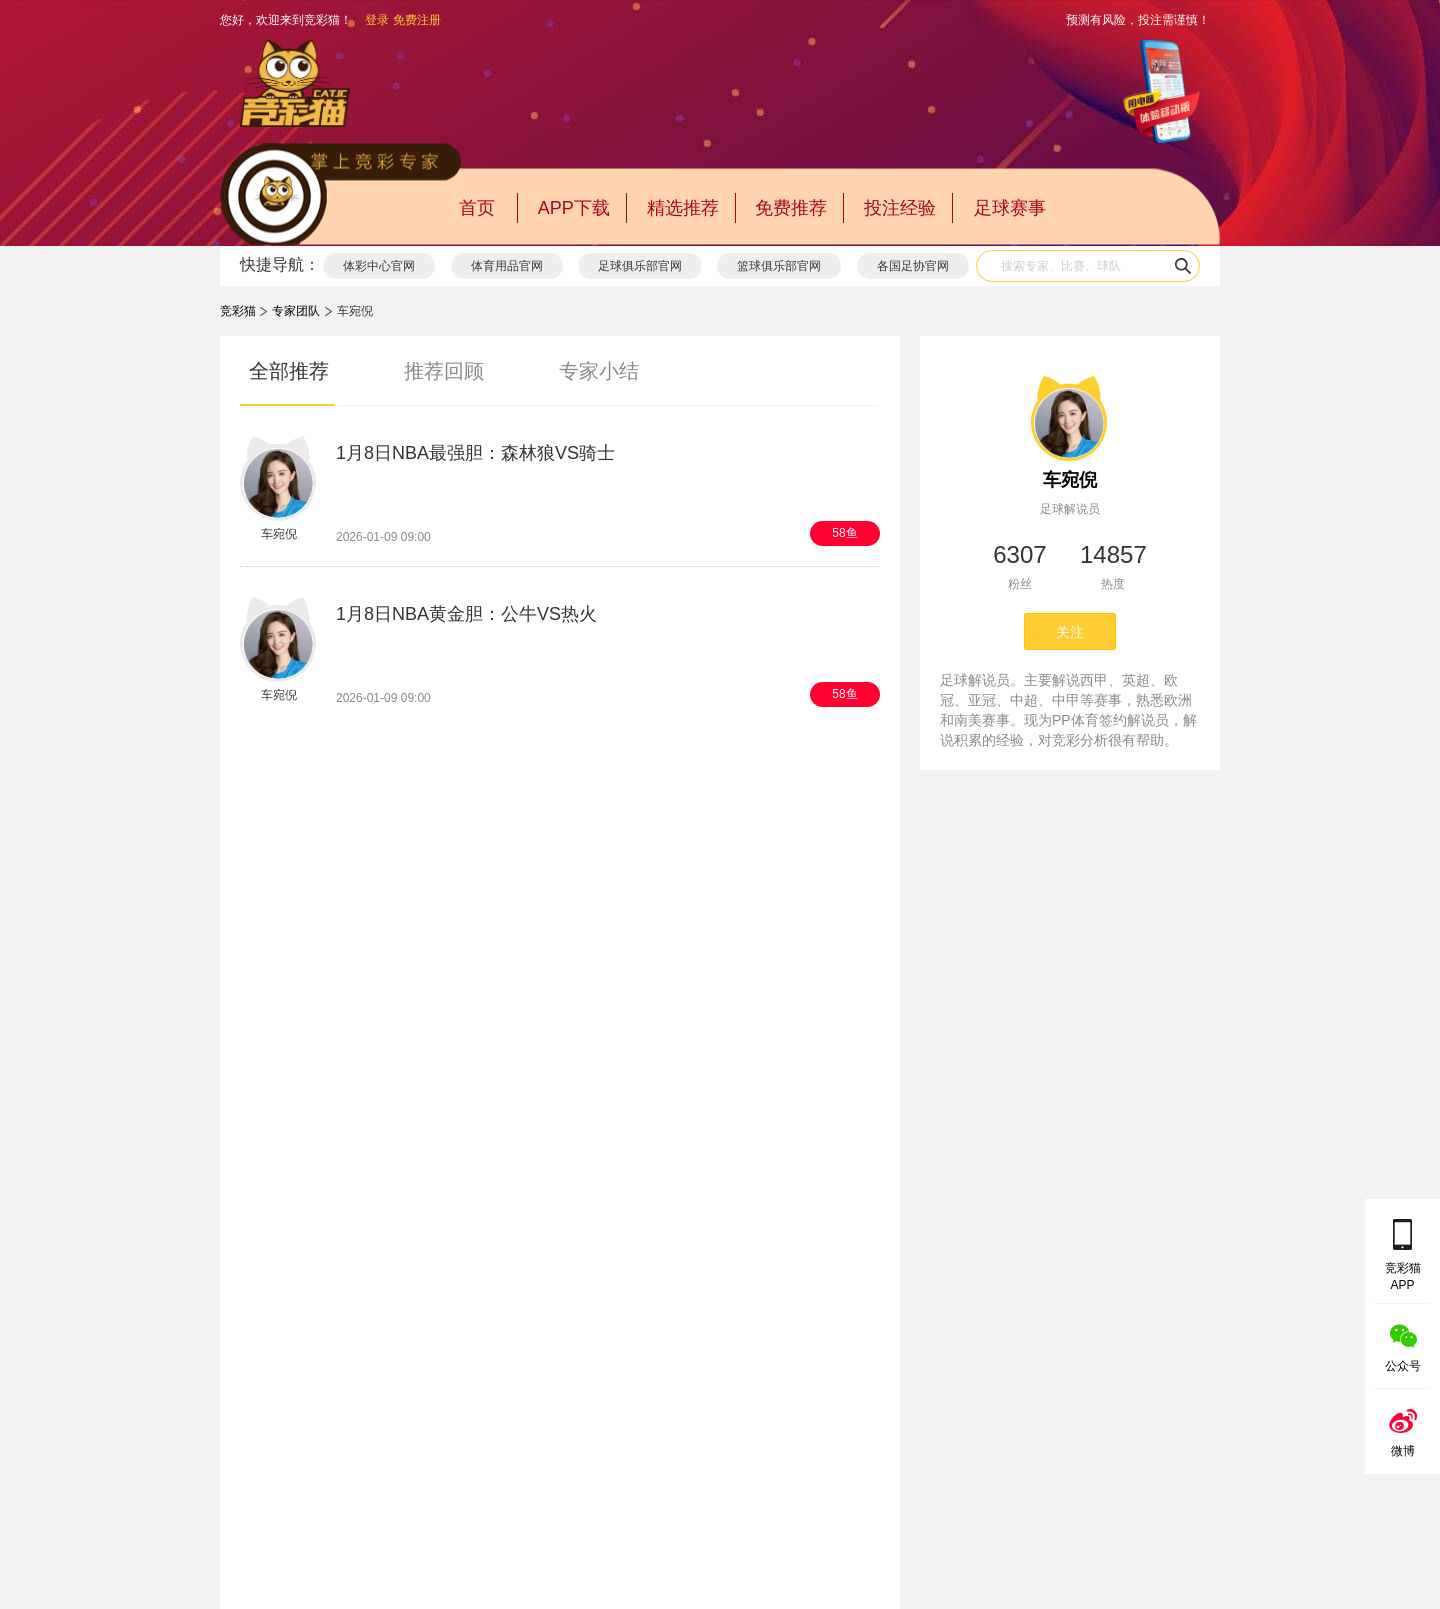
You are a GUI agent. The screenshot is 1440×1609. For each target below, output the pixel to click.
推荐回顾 (444, 371)
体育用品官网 (507, 266)
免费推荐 (791, 208)
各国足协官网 (913, 266)
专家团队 (296, 311)
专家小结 (599, 371)
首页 (477, 208)
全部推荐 (289, 371)
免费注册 (417, 20)
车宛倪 (1070, 480)
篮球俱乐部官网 (779, 266)
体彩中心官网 (379, 266)
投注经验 (900, 208)
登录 (377, 20)
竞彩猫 (238, 311)
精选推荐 (683, 208)
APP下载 (574, 208)
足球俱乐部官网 (640, 266)
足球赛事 (1010, 208)
